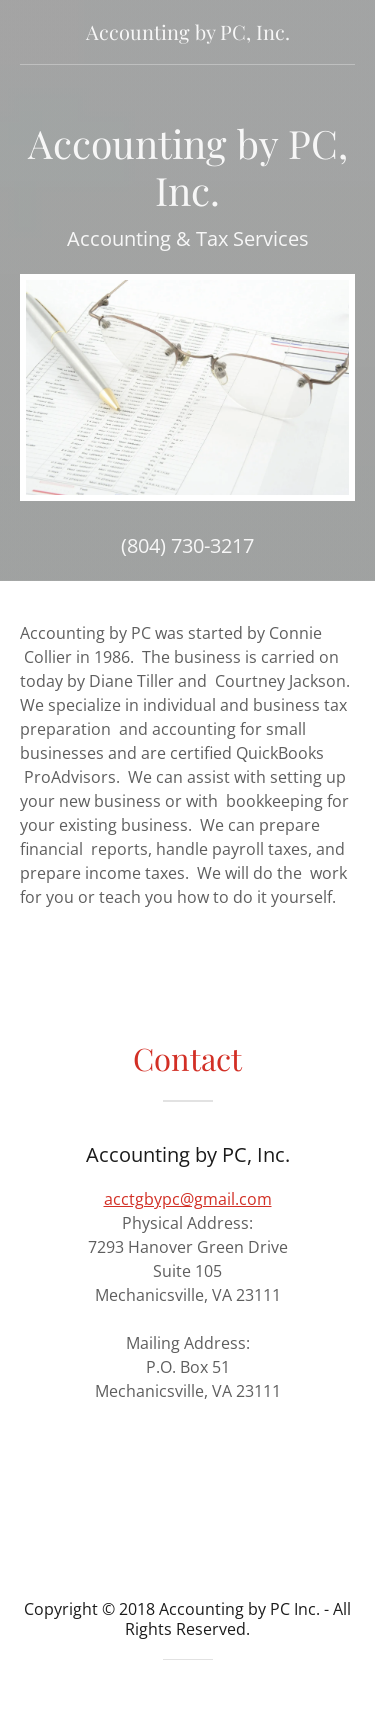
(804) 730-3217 (187, 545)
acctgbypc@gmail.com (188, 1199)
